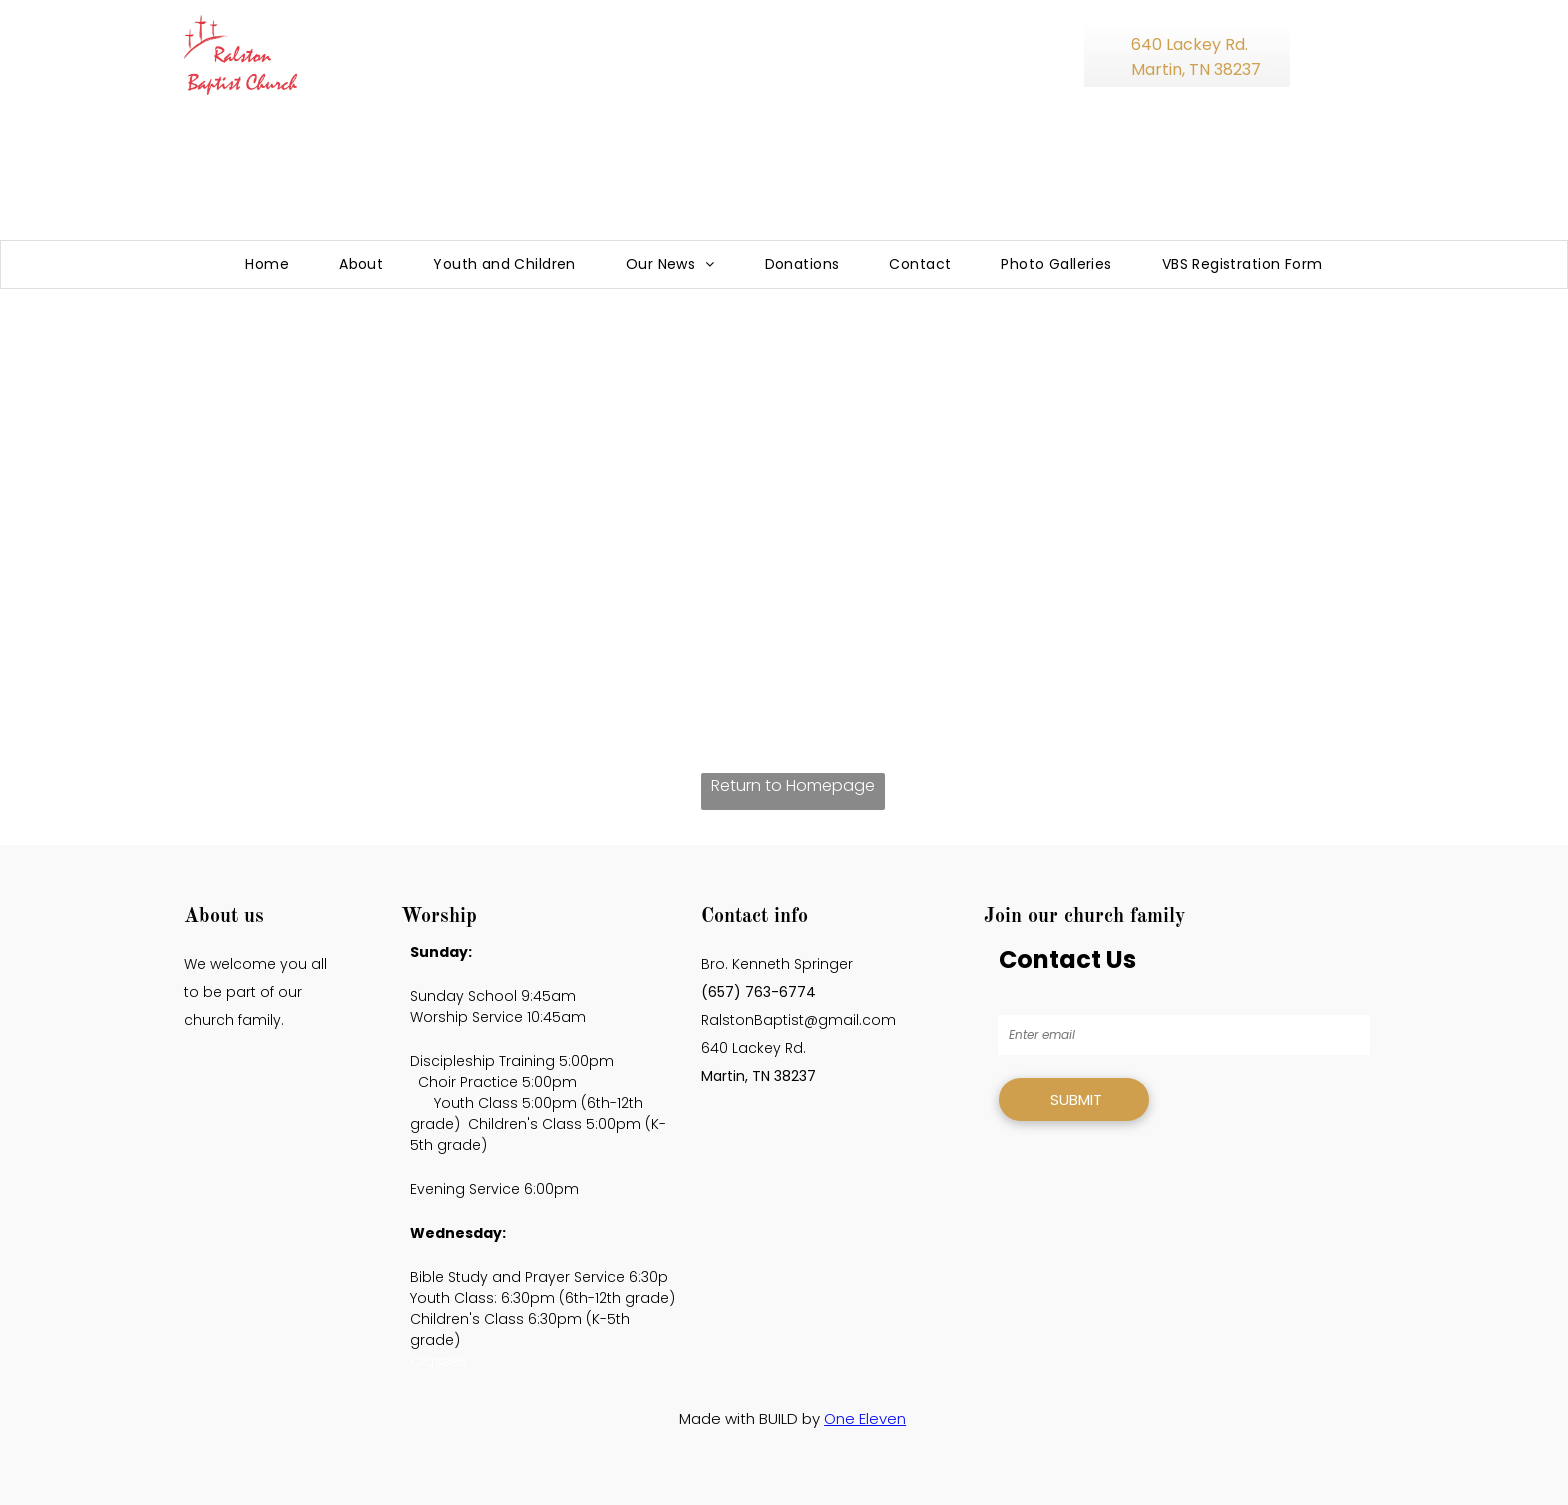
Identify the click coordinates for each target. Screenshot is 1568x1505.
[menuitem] (267, 264)
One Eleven (865, 1418)
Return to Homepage (793, 785)
